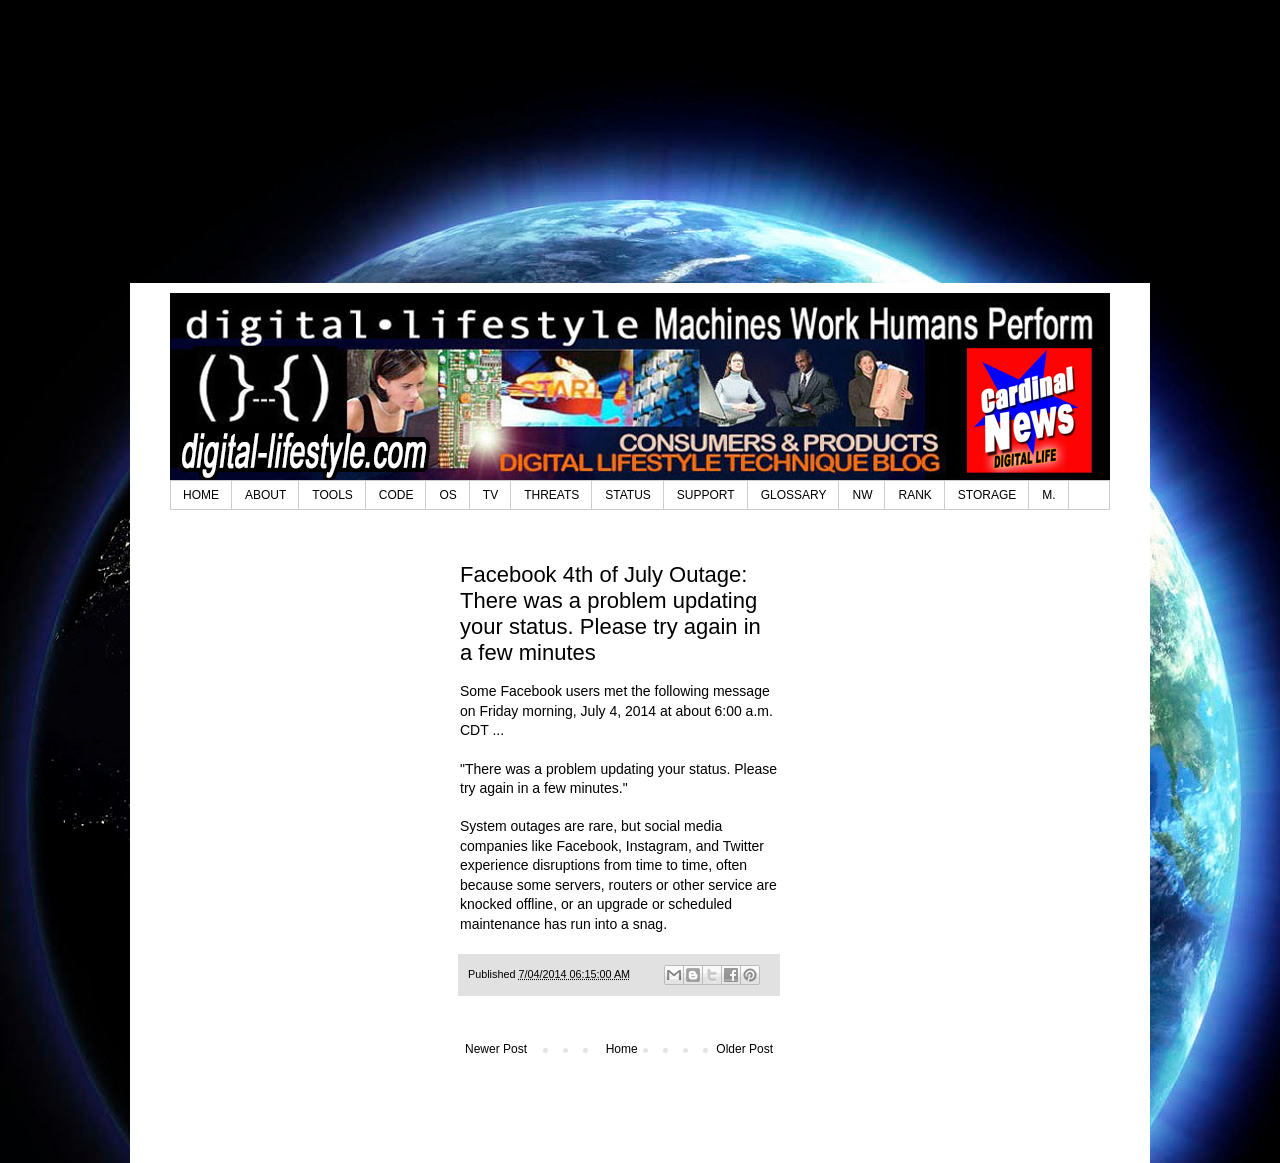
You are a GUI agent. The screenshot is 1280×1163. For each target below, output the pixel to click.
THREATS (551, 495)
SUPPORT (706, 495)
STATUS (628, 495)
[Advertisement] (640, 155)
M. (1048, 495)
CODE (396, 495)
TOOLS (332, 495)
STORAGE (987, 495)
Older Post (744, 1049)
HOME (201, 495)
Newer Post (496, 1049)
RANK (914, 495)
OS (447, 495)
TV (490, 495)
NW (862, 495)
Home (622, 1049)
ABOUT (265, 495)
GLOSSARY (794, 495)
